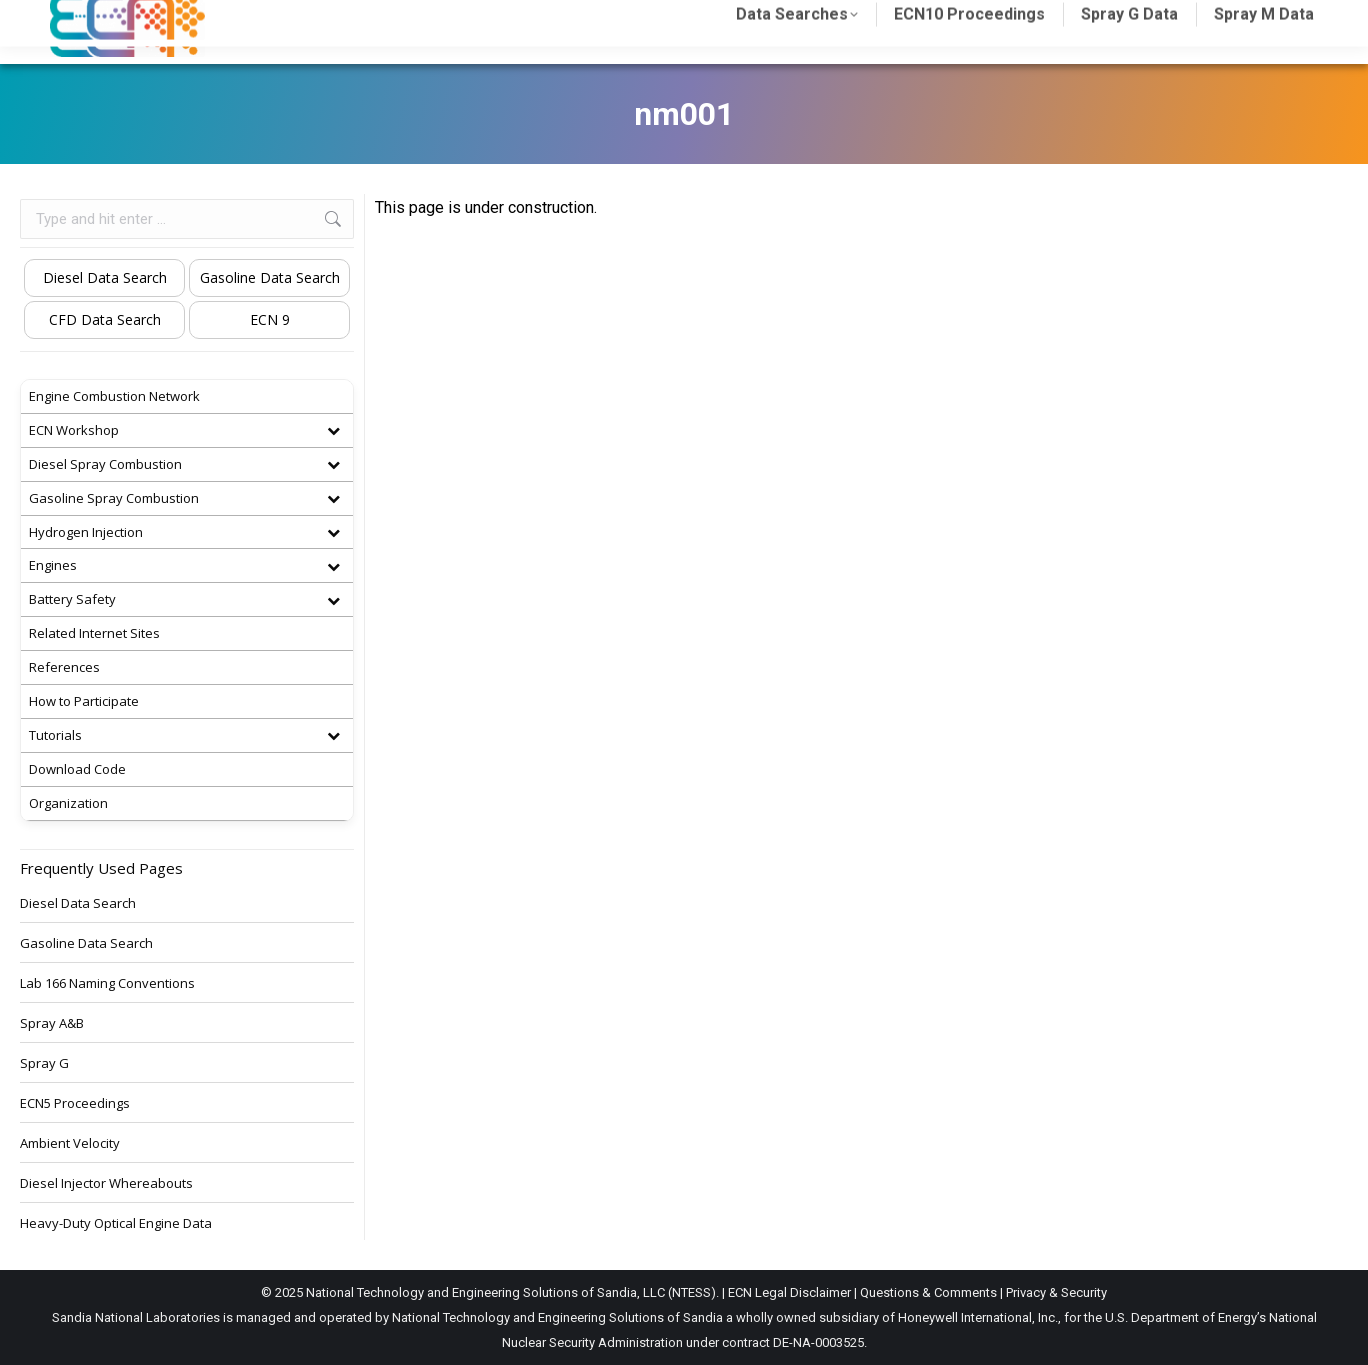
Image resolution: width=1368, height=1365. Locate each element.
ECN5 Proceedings (75, 1103)
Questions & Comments (928, 1292)
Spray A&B (52, 1023)
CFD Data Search (105, 319)
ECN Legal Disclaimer (789, 1292)
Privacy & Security (1056, 1292)
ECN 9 (270, 319)
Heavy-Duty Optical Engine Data (116, 1223)
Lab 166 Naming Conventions (107, 983)
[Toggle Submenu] (333, 430)
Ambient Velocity (70, 1143)
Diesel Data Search (105, 277)
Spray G (44, 1063)
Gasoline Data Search (270, 277)
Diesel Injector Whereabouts (106, 1183)
